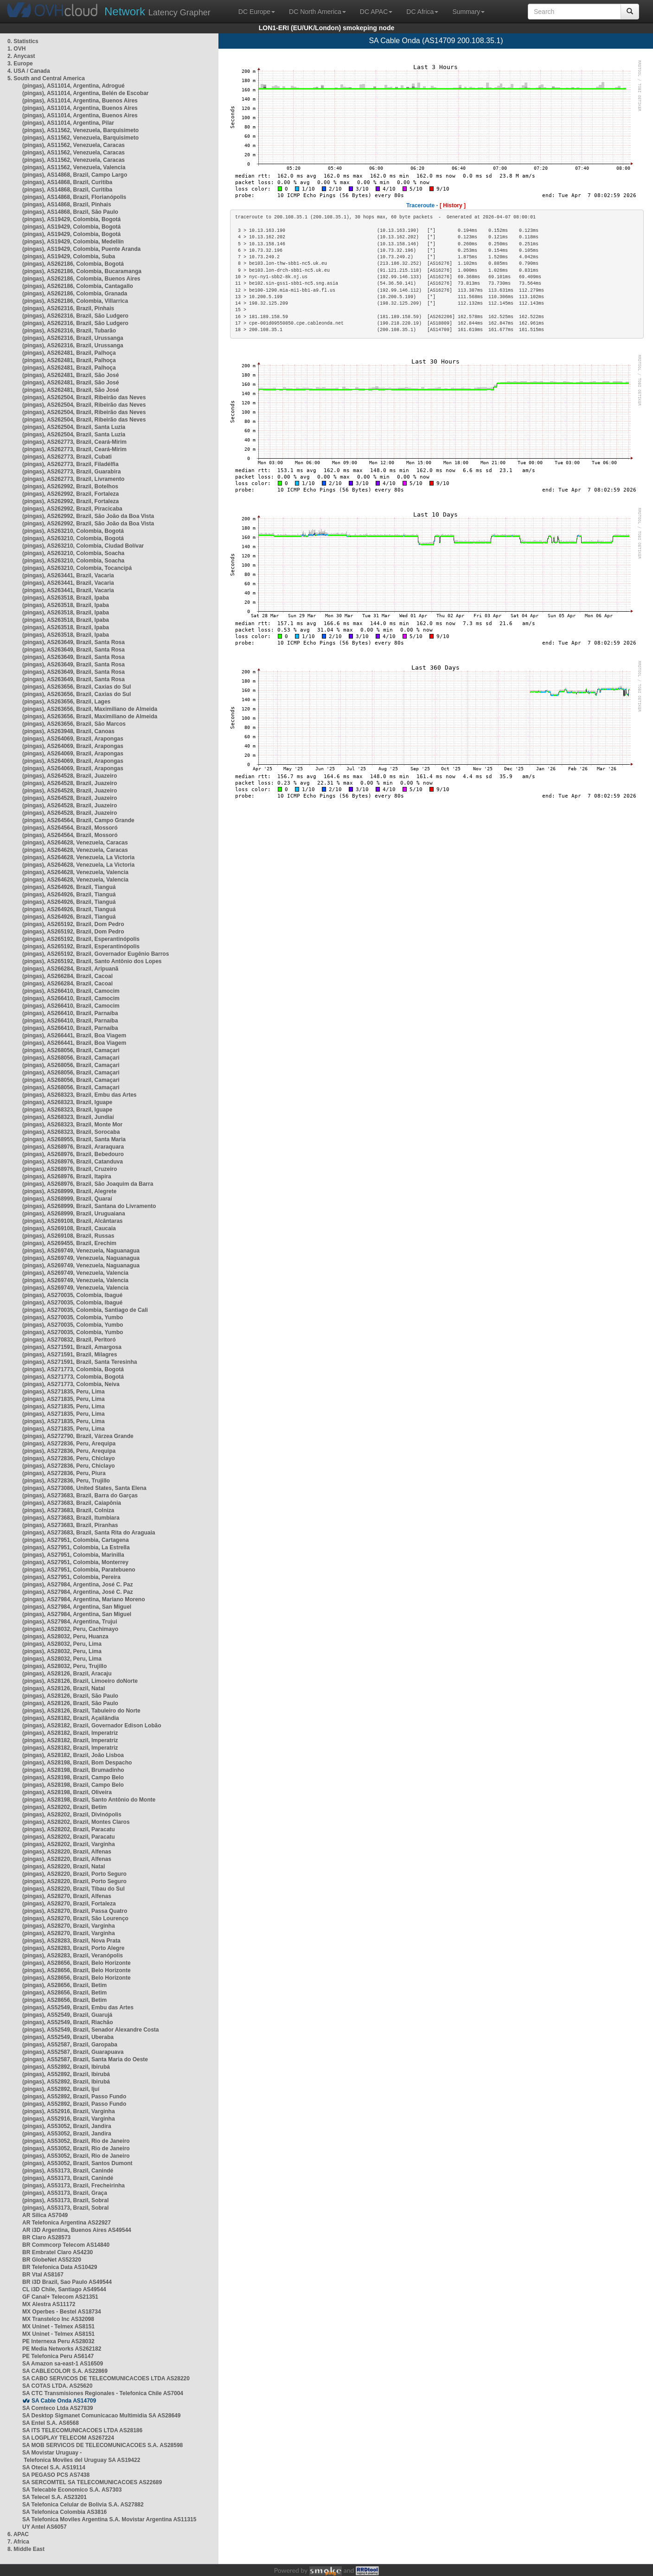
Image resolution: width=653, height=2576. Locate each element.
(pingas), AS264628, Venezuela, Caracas (75, 842)
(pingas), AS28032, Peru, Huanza (65, 1636)
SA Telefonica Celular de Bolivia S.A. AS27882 (83, 2504)
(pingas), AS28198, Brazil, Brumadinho (73, 1770)
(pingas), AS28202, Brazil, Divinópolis (72, 1814)
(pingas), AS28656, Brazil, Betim (64, 1985)
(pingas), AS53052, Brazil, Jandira (66, 2126)
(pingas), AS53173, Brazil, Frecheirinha (73, 2185)
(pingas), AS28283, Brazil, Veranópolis (72, 1955)
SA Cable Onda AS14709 (64, 2400)
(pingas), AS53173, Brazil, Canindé (67, 2170)
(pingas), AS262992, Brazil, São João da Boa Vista (88, 516)
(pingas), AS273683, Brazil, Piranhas (70, 1525)
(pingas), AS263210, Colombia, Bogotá (73, 531)
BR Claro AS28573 (46, 2237)
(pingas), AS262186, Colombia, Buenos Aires (81, 278)
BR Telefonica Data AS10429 (59, 2267)
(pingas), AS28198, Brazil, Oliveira (67, 1792)
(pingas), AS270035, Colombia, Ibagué (72, 1295)
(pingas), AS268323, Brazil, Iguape (67, 1102)
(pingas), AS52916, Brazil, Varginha (68, 2111)
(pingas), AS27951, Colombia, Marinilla (73, 1555)
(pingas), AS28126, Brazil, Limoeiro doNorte (80, 1681)
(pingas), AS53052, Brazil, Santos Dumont (77, 2163)
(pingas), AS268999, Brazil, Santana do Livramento (89, 1206)
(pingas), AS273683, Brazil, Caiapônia (71, 1503)
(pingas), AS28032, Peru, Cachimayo (70, 1629)
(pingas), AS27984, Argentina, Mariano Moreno (83, 1599)
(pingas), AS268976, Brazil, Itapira (66, 1176)
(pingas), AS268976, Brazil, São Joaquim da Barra (87, 1184)
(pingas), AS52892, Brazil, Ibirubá (66, 2067)
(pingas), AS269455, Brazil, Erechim (69, 1243)
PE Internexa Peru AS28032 (58, 2341)
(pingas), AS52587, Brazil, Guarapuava (72, 2052)
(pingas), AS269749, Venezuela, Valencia (75, 1273)
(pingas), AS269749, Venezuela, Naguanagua (81, 1250)
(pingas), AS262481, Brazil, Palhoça (69, 353)
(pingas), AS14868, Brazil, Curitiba (67, 182)
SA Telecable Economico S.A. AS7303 (72, 2490)
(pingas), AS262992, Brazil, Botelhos (70, 486)
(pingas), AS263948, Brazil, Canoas (68, 731)
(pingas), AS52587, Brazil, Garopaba (69, 2044)
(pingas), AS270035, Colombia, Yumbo (72, 1317)
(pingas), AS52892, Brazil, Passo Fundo (74, 2096)
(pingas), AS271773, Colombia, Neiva (71, 1384)
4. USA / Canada (28, 71)
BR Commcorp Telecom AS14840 (65, 2245)
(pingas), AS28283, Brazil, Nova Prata (71, 1940)
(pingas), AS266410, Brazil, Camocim (71, 991)
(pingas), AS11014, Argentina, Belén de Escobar (85, 93)
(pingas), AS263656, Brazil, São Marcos (74, 724)
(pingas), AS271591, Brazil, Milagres (69, 1354)
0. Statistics (22, 41)
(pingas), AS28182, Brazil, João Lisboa (73, 1755)
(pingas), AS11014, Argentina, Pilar (68, 123)
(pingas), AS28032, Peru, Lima (62, 1644)
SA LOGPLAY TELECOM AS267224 (68, 2438)
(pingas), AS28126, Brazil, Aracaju (67, 1673)
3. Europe (20, 63)
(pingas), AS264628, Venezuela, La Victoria (78, 857)
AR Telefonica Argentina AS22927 (66, 2222)
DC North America (317, 11)
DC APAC (376, 11)
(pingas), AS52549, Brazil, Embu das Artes (78, 2007)
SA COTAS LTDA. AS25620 (57, 2386)
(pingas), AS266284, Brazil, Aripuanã (70, 968)
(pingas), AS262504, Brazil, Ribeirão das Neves (84, 397)
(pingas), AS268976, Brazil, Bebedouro (73, 1154)
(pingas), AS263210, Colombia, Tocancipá (77, 568)
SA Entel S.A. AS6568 (50, 2423)
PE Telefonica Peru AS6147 (58, 2356)
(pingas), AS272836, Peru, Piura (64, 1473)
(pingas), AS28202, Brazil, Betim (64, 1807)
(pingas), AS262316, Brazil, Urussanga (72, 338)
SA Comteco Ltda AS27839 (57, 2408)
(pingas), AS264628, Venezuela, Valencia (75, 872)
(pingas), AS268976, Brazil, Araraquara (73, 1147)
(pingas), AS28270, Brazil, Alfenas (66, 1896)
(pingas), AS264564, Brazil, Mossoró (70, 828)
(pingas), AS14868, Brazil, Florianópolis (74, 197)
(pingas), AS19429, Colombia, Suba (68, 256)
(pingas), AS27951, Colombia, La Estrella (76, 1547)
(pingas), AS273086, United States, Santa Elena (84, 1488)
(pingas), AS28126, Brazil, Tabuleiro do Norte (81, 1710)
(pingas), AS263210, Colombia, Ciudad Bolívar (83, 546)
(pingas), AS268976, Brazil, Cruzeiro (69, 1169)
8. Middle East (26, 2549)
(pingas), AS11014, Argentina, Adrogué (73, 86)
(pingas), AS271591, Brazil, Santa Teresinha (79, 1362)
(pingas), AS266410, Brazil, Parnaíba (70, 1013)
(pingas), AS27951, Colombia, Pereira (71, 1577)
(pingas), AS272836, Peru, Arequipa (68, 1443)
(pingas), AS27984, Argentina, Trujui (69, 1621)
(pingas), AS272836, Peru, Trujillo (66, 1480)
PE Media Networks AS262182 (61, 2349)
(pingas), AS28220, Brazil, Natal (63, 1866)
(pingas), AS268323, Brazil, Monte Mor (72, 1124)
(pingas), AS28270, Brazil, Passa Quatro (74, 1911)
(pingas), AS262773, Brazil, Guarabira (71, 471)
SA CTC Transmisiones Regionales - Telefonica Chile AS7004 (102, 2393)
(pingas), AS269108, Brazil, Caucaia (69, 1228)
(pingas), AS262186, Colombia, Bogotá (73, 264)
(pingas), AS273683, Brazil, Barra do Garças (80, 1495)
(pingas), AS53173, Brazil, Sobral (65, 2200)
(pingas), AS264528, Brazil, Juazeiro (69, 776)
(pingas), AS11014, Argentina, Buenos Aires (80, 100)
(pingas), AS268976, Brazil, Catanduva (72, 1161)
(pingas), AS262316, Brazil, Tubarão (69, 330)
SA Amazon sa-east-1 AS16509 (62, 2363)
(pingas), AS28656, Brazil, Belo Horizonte (76, 1963)
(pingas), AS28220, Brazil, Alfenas (66, 1851)
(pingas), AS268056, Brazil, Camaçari (71, 1050)
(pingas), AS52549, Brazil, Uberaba (68, 2037)
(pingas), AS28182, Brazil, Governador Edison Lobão (91, 1725)
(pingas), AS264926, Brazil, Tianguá (68, 887)
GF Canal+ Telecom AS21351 (60, 2297)
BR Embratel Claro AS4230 (57, 2252)
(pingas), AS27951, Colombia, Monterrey (75, 1562)
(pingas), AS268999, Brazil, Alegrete (69, 1191)
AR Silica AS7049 (45, 2215)
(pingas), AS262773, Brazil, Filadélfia (70, 464)
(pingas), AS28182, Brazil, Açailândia (70, 1718)
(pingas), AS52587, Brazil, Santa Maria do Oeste (85, 2059)
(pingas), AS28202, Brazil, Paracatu (68, 1829)
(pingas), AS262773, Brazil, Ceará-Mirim (74, 442)
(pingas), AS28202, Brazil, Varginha (68, 1844)
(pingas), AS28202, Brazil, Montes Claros (76, 1822)
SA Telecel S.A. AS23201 (54, 2497)
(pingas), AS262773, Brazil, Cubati (67, 457)
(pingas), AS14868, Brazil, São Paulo (70, 212)
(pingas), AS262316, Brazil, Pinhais (68, 308)
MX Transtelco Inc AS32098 (58, 2319)
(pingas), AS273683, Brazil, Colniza (68, 1510)
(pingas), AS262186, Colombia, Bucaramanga (81, 271)
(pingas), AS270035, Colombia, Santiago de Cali (85, 1310)
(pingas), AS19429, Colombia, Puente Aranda (81, 249)
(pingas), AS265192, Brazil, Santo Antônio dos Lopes (92, 961)
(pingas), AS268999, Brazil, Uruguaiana (73, 1213)
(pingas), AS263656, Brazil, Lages (66, 701)
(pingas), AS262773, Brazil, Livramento (73, 479)
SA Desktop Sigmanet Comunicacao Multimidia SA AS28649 (101, 2415)
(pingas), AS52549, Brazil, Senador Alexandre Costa (90, 2029)
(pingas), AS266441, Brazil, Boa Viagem (74, 1035)
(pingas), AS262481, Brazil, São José (70, 375)
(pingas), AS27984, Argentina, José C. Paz (77, 1584)
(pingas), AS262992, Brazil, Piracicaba (72, 508)
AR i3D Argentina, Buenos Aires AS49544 (76, 2230)
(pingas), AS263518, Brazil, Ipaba (65, 597)
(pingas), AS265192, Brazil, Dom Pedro (73, 924)
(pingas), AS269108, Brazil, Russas (68, 1236)
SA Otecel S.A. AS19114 (53, 2467)
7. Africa (18, 2541)
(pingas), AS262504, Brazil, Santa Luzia (73, 427)
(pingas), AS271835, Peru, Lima (63, 1391)
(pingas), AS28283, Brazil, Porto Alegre (73, 1948)
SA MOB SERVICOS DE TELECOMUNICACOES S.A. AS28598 (102, 2445)
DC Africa (422, 11)
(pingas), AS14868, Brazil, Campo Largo (74, 175)
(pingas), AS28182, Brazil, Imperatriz (70, 1733)
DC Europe (256, 11)
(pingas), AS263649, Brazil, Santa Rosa (73, 642)
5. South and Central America (46, 78)
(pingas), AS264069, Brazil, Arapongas (72, 738)
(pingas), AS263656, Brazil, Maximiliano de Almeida (89, 709)
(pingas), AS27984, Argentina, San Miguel (76, 1607)
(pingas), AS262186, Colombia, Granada (74, 293)
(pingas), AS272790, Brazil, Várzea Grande (78, 1436)
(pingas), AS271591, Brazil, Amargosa (72, 1347)
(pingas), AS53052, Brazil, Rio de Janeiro (76, 2141)
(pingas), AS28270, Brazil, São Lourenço (75, 1918)
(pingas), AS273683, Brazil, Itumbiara (71, 1518)
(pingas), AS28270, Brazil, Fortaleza (69, 1903)
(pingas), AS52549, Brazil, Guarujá (67, 2015)
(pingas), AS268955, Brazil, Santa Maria (74, 1139)
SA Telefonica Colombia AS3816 (64, 2512)
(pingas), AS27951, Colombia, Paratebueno (78, 1569)
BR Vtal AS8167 (43, 2274)
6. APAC (18, 2534)
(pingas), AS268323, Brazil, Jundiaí (68, 1117)
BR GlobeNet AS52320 (51, 2259)
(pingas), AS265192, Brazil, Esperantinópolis (81, 939)
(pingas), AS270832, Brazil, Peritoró (69, 1339)
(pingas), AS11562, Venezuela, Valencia (73, 167)
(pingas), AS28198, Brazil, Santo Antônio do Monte (88, 1799)
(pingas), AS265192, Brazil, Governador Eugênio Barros (95, 954)
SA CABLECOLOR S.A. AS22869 (65, 2371)
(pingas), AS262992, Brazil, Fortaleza (70, 494)
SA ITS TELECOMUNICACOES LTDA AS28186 (82, 2430)
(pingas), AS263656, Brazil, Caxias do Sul (76, 687)
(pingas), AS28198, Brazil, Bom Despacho (77, 1762)
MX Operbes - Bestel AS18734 (61, 2311)
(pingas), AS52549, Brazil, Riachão (67, 2022)
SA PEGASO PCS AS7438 (56, 2475)
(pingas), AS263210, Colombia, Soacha (73, 553)
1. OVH (16, 48)
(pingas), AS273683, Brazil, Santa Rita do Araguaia (88, 1532)
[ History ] (453, 205)
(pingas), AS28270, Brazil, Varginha (68, 1926)
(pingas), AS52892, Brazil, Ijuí (60, 2089)
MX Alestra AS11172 (49, 2304)
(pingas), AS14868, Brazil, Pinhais (66, 204)
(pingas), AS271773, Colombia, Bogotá (73, 1369)
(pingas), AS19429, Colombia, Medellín (73, 241)
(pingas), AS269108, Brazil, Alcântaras (72, 1221)
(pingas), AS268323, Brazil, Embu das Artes (79, 1095)
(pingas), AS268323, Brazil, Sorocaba (71, 1132)
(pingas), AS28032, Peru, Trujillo (64, 1666)
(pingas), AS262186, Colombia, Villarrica (75, 301)
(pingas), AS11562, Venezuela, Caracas (73, 145)
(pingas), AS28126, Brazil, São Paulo (70, 1696)
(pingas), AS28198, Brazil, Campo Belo (73, 1777)
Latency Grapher (157, 11)
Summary (468, 11)
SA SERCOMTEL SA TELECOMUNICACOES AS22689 (92, 2482)
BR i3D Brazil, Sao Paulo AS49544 (67, 2282)
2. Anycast (21, 56)
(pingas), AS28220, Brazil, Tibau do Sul (73, 1889)
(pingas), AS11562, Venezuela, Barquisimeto (80, 130)
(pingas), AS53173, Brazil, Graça (64, 2193)
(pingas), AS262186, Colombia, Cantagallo (77, 286)
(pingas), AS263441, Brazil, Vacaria (68, 575)
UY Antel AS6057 (44, 2527)
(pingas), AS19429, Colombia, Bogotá (71, 219)
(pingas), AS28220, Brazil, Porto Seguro (74, 1874)
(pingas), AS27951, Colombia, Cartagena (75, 1540)
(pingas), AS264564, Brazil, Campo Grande (78, 820)
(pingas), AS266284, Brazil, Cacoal (67, 976)
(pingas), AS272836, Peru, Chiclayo (68, 1458)
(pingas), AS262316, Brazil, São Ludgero (75, 316)
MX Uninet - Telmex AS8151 (58, 2326)
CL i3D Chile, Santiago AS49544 (64, 2289)
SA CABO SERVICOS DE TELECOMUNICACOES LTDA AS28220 (106, 2378)
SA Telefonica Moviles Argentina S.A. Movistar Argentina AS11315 (109, 2519)
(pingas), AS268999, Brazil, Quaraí (67, 1198)
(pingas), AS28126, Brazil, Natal (63, 1688)
